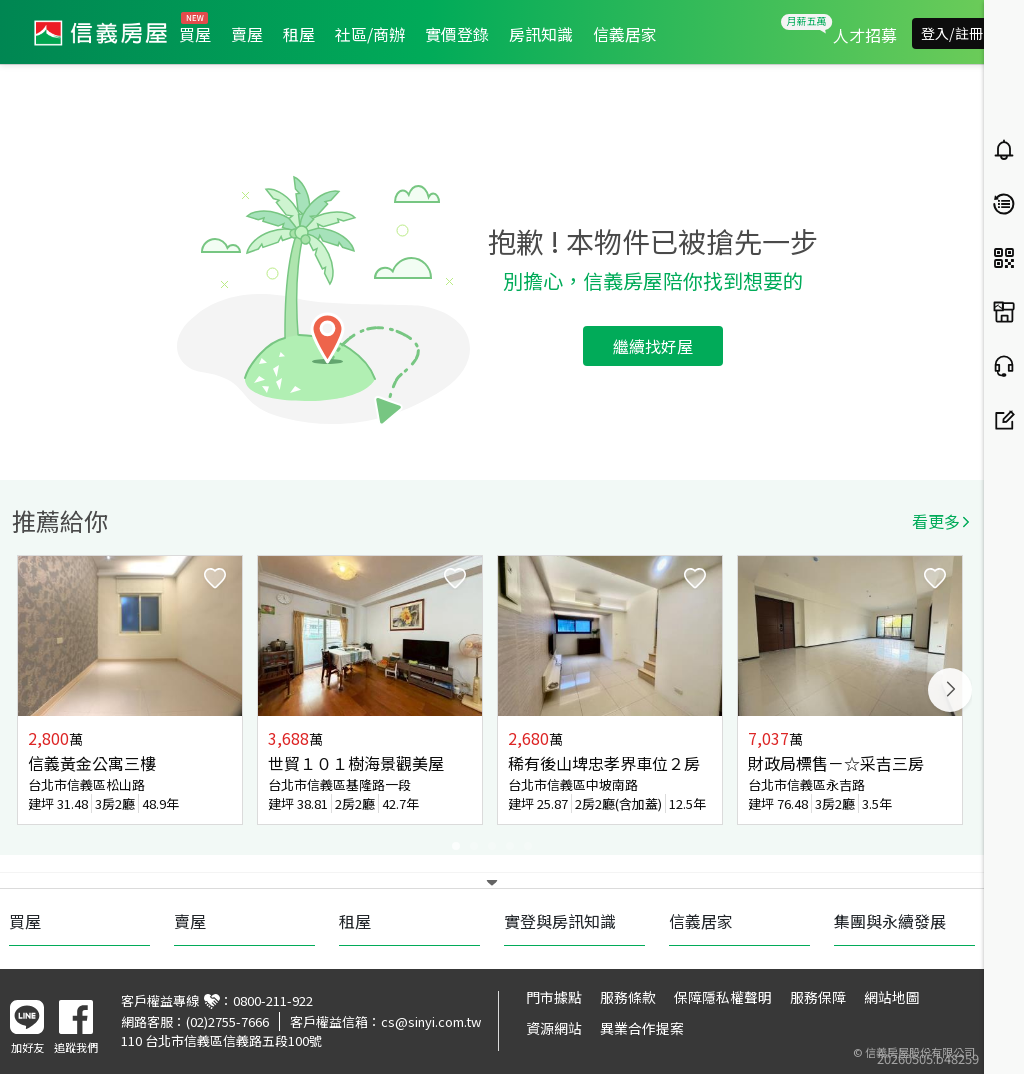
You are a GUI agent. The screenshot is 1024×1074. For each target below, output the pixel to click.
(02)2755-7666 (227, 1021)
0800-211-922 (273, 1000)
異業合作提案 (642, 1028)
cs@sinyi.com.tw (431, 1021)
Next (950, 690)
